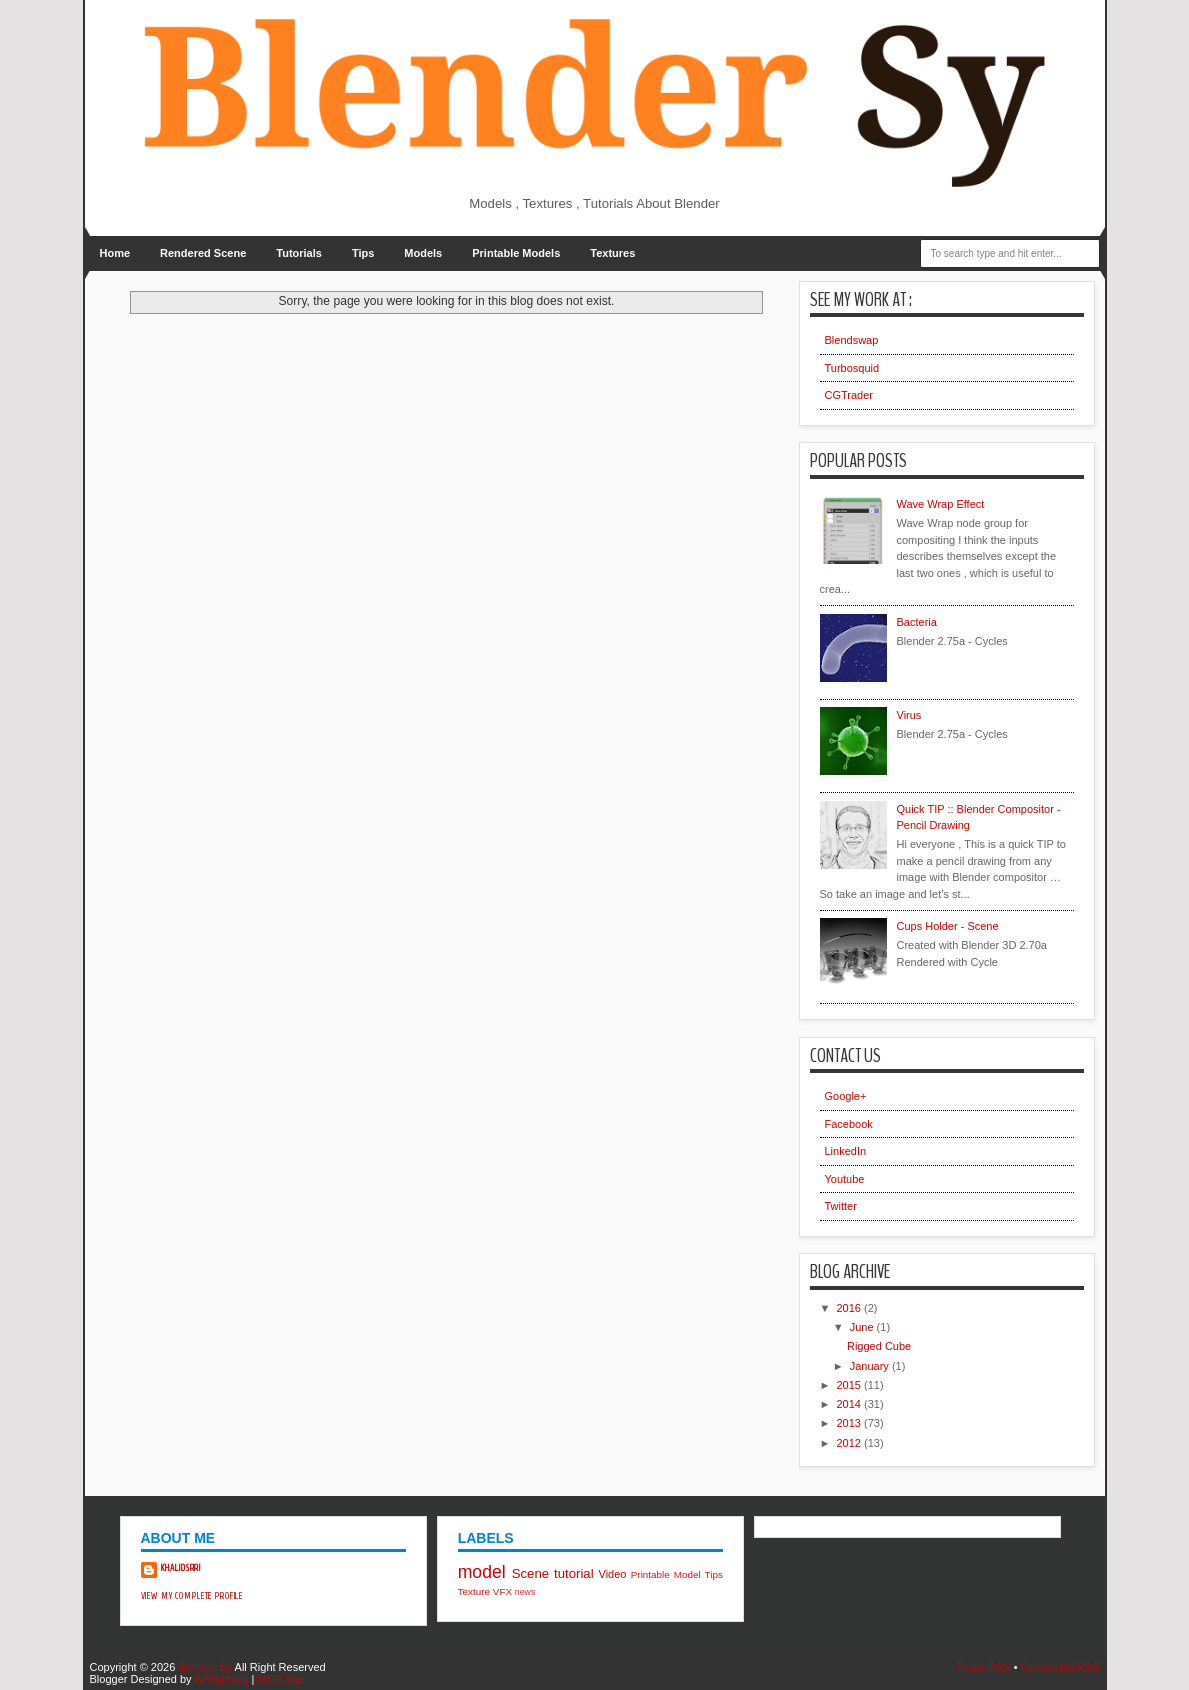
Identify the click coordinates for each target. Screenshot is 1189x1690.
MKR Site (280, 1679)
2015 (851, 1385)
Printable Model (666, 1574)
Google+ (846, 1096)
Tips (363, 253)
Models (423, 253)
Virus (909, 715)
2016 (851, 1308)
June (863, 1327)
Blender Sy (205, 1667)
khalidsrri (181, 1568)
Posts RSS (983, 1667)
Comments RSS (1060, 1667)
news (525, 1592)
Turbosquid (852, 368)
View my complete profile (192, 1596)
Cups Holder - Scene (948, 926)
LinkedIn (846, 1151)
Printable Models (516, 253)
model (482, 1572)
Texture (474, 1591)
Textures (612, 253)
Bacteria (917, 622)
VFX (502, 1591)
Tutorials (299, 253)
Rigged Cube (879, 1346)
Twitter (841, 1206)
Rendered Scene (203, 253)
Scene (530, 1573)
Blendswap (852, 340)
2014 (851, 1404)
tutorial (574, 1573)
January (871, 1366)
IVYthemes (222, 1679)
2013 (851, 1423)
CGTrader (849, 395)
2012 (851, 1443)
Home (115, 253)
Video (613, 1574)
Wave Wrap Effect (941, 504)
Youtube (845, 1179)
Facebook (849, 1124)
